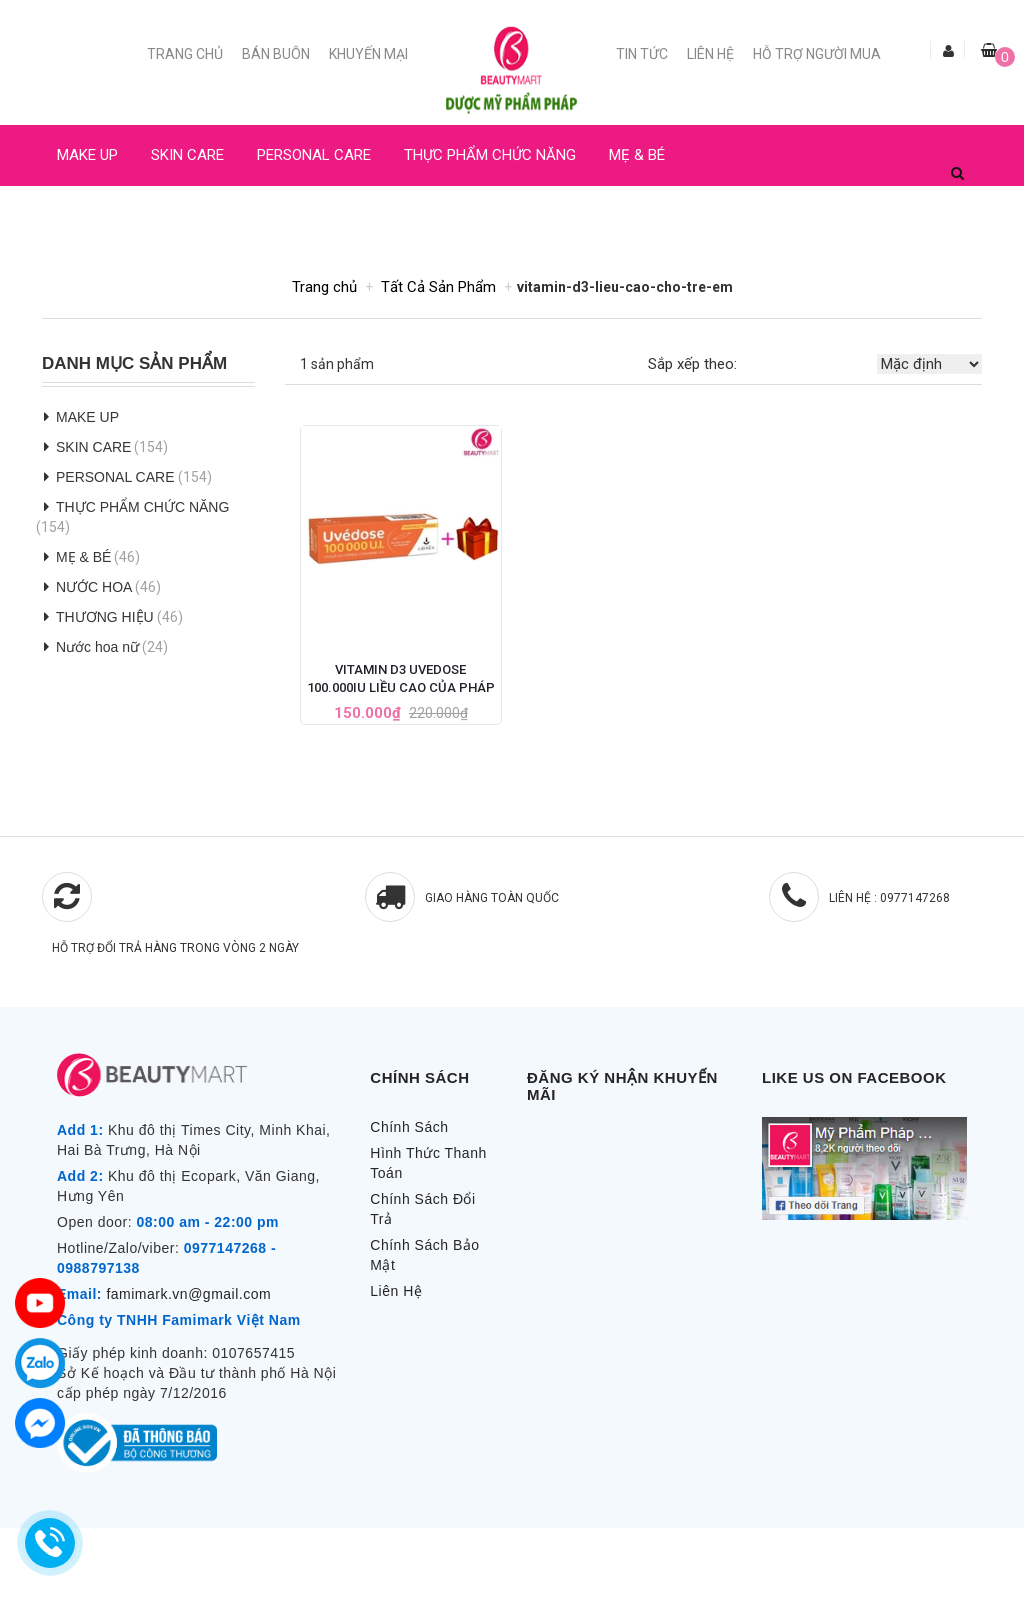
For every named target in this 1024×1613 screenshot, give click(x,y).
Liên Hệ (710, 54)
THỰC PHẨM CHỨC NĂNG (490, 155)
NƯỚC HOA (94, 216)
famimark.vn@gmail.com (188, 1294)
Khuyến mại (368, 54)
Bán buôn (276, 54)
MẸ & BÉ (637, 155)
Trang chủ (185, 54)
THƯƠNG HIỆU (105, 617)
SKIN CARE (187, 155)
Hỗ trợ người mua (817, 54)
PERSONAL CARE (314, 155)
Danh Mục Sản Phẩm (134, 364)
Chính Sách (409, 1127)
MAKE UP (87, 155)
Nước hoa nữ (97, 647)
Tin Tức (642, 54)
